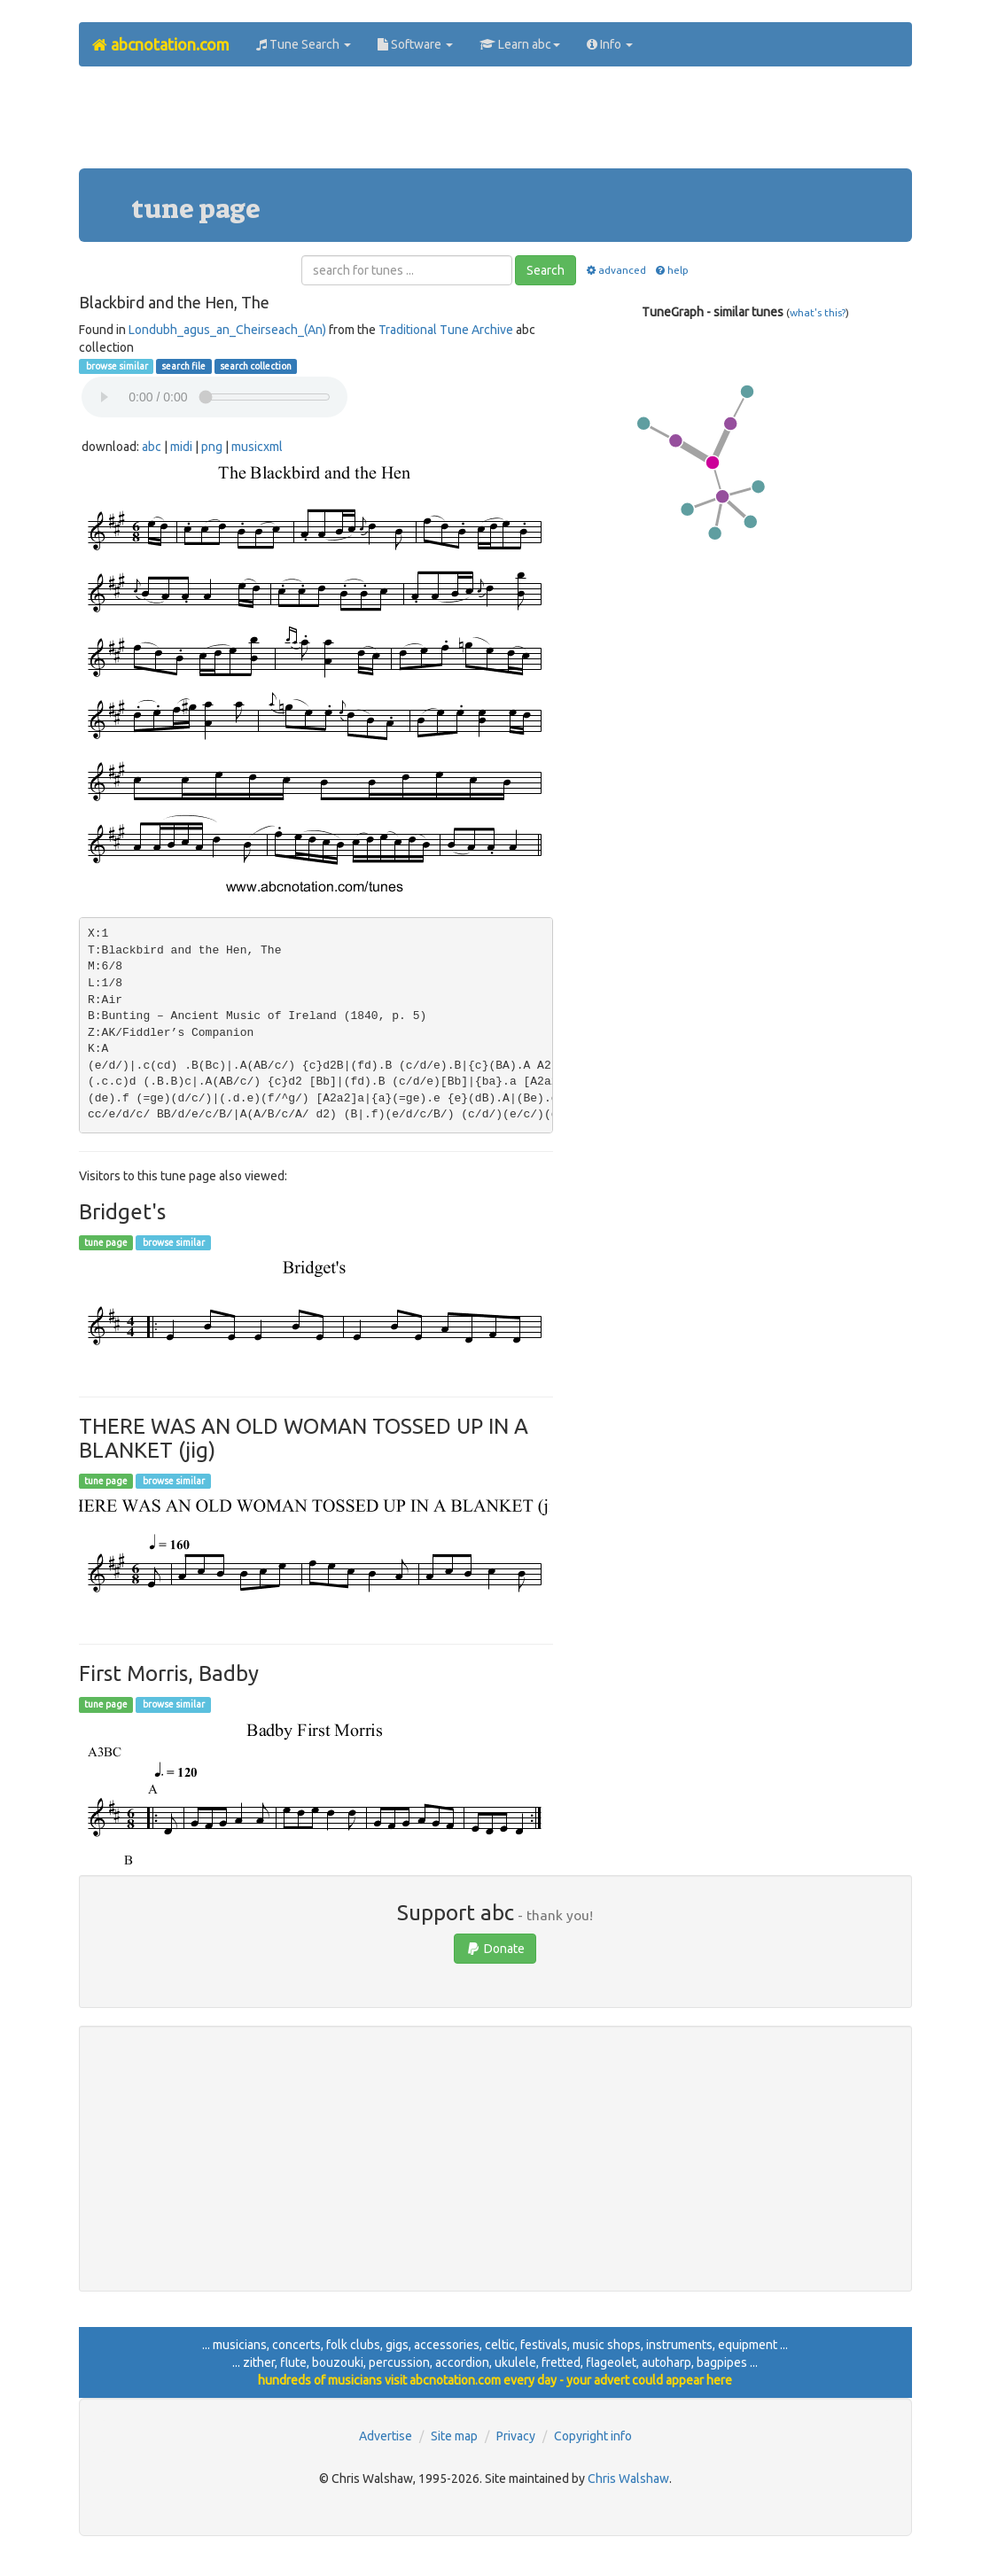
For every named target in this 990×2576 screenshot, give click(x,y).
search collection (256, 366)
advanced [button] (614, 270)
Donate (495, 1949)
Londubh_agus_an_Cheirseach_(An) (227, 330)
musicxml (257, 447)
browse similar (116, 366)
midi (181, 447)
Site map (454, 2436)
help (671, 270)
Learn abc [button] (519, 44)
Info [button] (610, 44)
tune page (106, 1242)
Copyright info (593, 2436)
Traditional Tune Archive (445, 330)
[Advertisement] (495, 124)
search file (183, 366)
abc (151, 447)
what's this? (818, 312)
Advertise (385, 2436)
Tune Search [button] (303, 44)
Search (545, 270)
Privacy (515, 2436)
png (211, 447)
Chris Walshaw (628, 2478)
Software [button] (415, 44)
